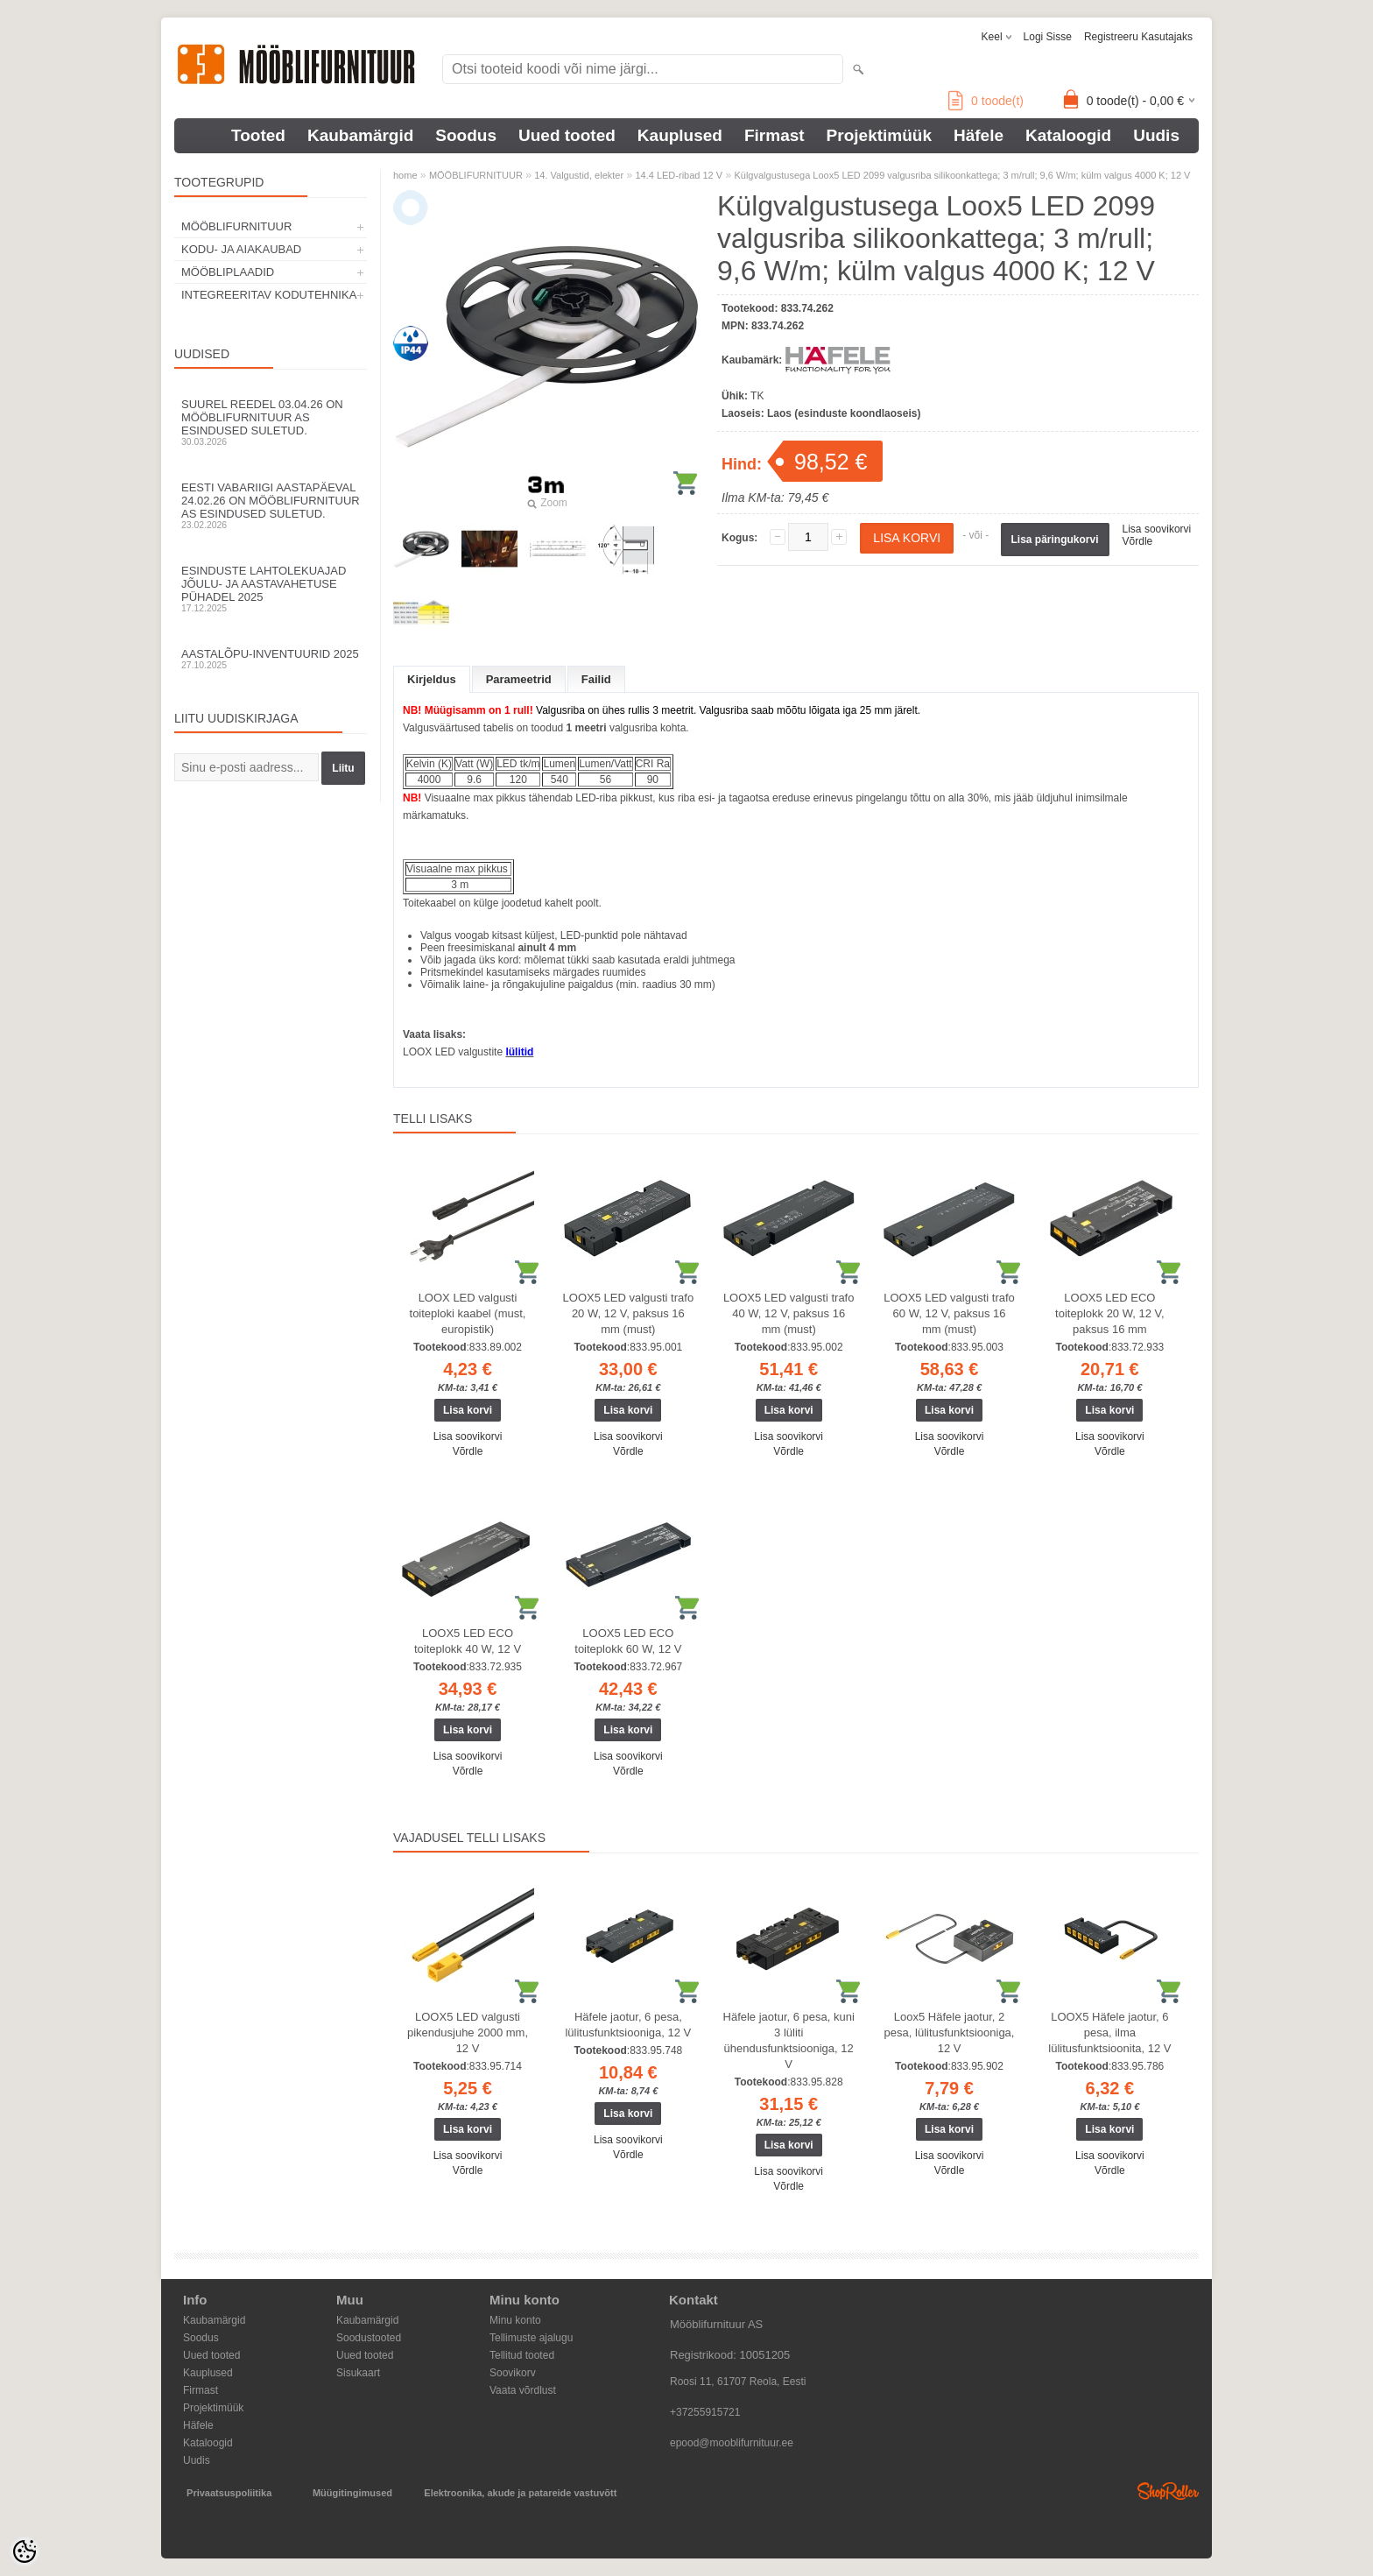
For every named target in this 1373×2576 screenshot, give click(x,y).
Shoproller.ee (1168, 2491)
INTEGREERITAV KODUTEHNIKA (268, 294)
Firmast (774, 135)
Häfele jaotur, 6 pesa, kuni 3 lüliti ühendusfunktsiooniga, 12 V (789, 2040)
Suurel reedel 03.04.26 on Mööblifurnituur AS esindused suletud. (270, 422)
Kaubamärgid (360, 135)
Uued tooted (567, 135)
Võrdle (1138, 541)
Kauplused (679, 135)
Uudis (1156, 135)
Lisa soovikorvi (1157, 529)
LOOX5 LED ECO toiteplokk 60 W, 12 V (627, 1641)
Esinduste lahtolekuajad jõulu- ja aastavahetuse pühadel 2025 (270, 588)
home (405, 175)
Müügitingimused (352, 2493)
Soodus (465, 135)
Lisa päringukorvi (1055, 539)
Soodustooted (368, 2338)
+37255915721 (705, 2412)
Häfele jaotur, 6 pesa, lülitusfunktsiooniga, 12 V (628, 2024)
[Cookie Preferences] (24, 2551)
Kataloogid (1068, 135)
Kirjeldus (431, 679)
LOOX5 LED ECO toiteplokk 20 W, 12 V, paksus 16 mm (1110, 1313)
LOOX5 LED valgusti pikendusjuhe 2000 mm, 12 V (467, 2032)
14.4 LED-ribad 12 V (678, 175)
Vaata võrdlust (522, 2390)
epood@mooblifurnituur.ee (731, 2443)
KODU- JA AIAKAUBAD (241, 249)
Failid (596, 679)
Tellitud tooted (521, 2355)
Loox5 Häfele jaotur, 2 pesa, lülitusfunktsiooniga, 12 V (949, 2032)
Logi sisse (1048, 37)
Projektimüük (879, 135)
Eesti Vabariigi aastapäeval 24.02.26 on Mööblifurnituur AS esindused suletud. (270, 505)
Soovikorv (512, 2373)
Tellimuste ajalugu (531, 2338)
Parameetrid (519, 679)
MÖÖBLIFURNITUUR (236, 226)
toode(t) (986, 101)
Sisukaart (358, 2373)
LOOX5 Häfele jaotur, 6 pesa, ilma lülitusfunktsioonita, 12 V (1109, 2032)
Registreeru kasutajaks (1138, 37)
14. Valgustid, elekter (578, 175)
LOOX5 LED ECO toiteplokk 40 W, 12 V (467, 1641)
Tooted (258, 135)
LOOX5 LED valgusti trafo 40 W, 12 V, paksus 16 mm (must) (789, 1313)
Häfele (978, 135)
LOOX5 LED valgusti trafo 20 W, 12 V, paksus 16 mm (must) (628, 1313)
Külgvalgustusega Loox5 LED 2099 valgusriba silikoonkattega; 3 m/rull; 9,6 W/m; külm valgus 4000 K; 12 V (962, 175)
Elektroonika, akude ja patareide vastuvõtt (520, 2493)
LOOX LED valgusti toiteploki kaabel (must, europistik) (468, 1313)
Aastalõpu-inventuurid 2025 (270, 658)
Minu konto (515, 2320)
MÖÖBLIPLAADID (227, 272)
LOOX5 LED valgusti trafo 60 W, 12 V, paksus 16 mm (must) (949, 1313)
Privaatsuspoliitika (229, 2493)
